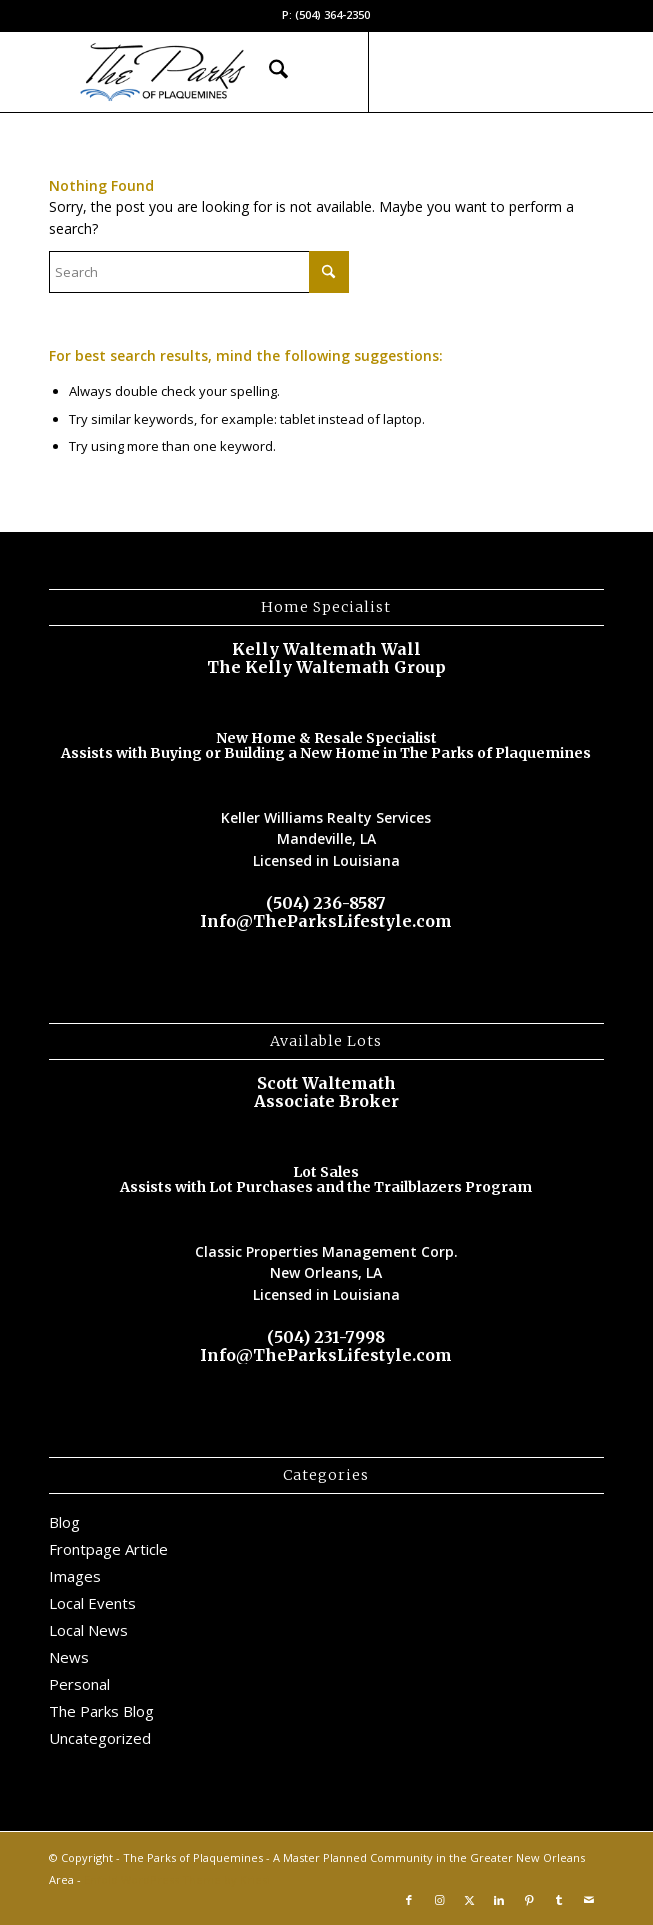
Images (75, 1576)
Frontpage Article (108, 1549)
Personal (79, 1684)
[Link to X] (469, 72)
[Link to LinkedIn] (499, 72)
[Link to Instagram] (439, 72)
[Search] (268, 72)
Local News (88, 1630)
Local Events (92, 1603)
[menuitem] (268, 72)
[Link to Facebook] (409, 72)
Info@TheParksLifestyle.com (326, 921)
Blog (64, 1522)
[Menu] (315, 72)
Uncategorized (100, 1738)
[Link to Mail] (589, 72)
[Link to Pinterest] (529, 72)
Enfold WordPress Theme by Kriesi (177, 1879)
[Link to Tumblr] (559, 72)
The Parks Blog (101, 1711)
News (69, 1657)
